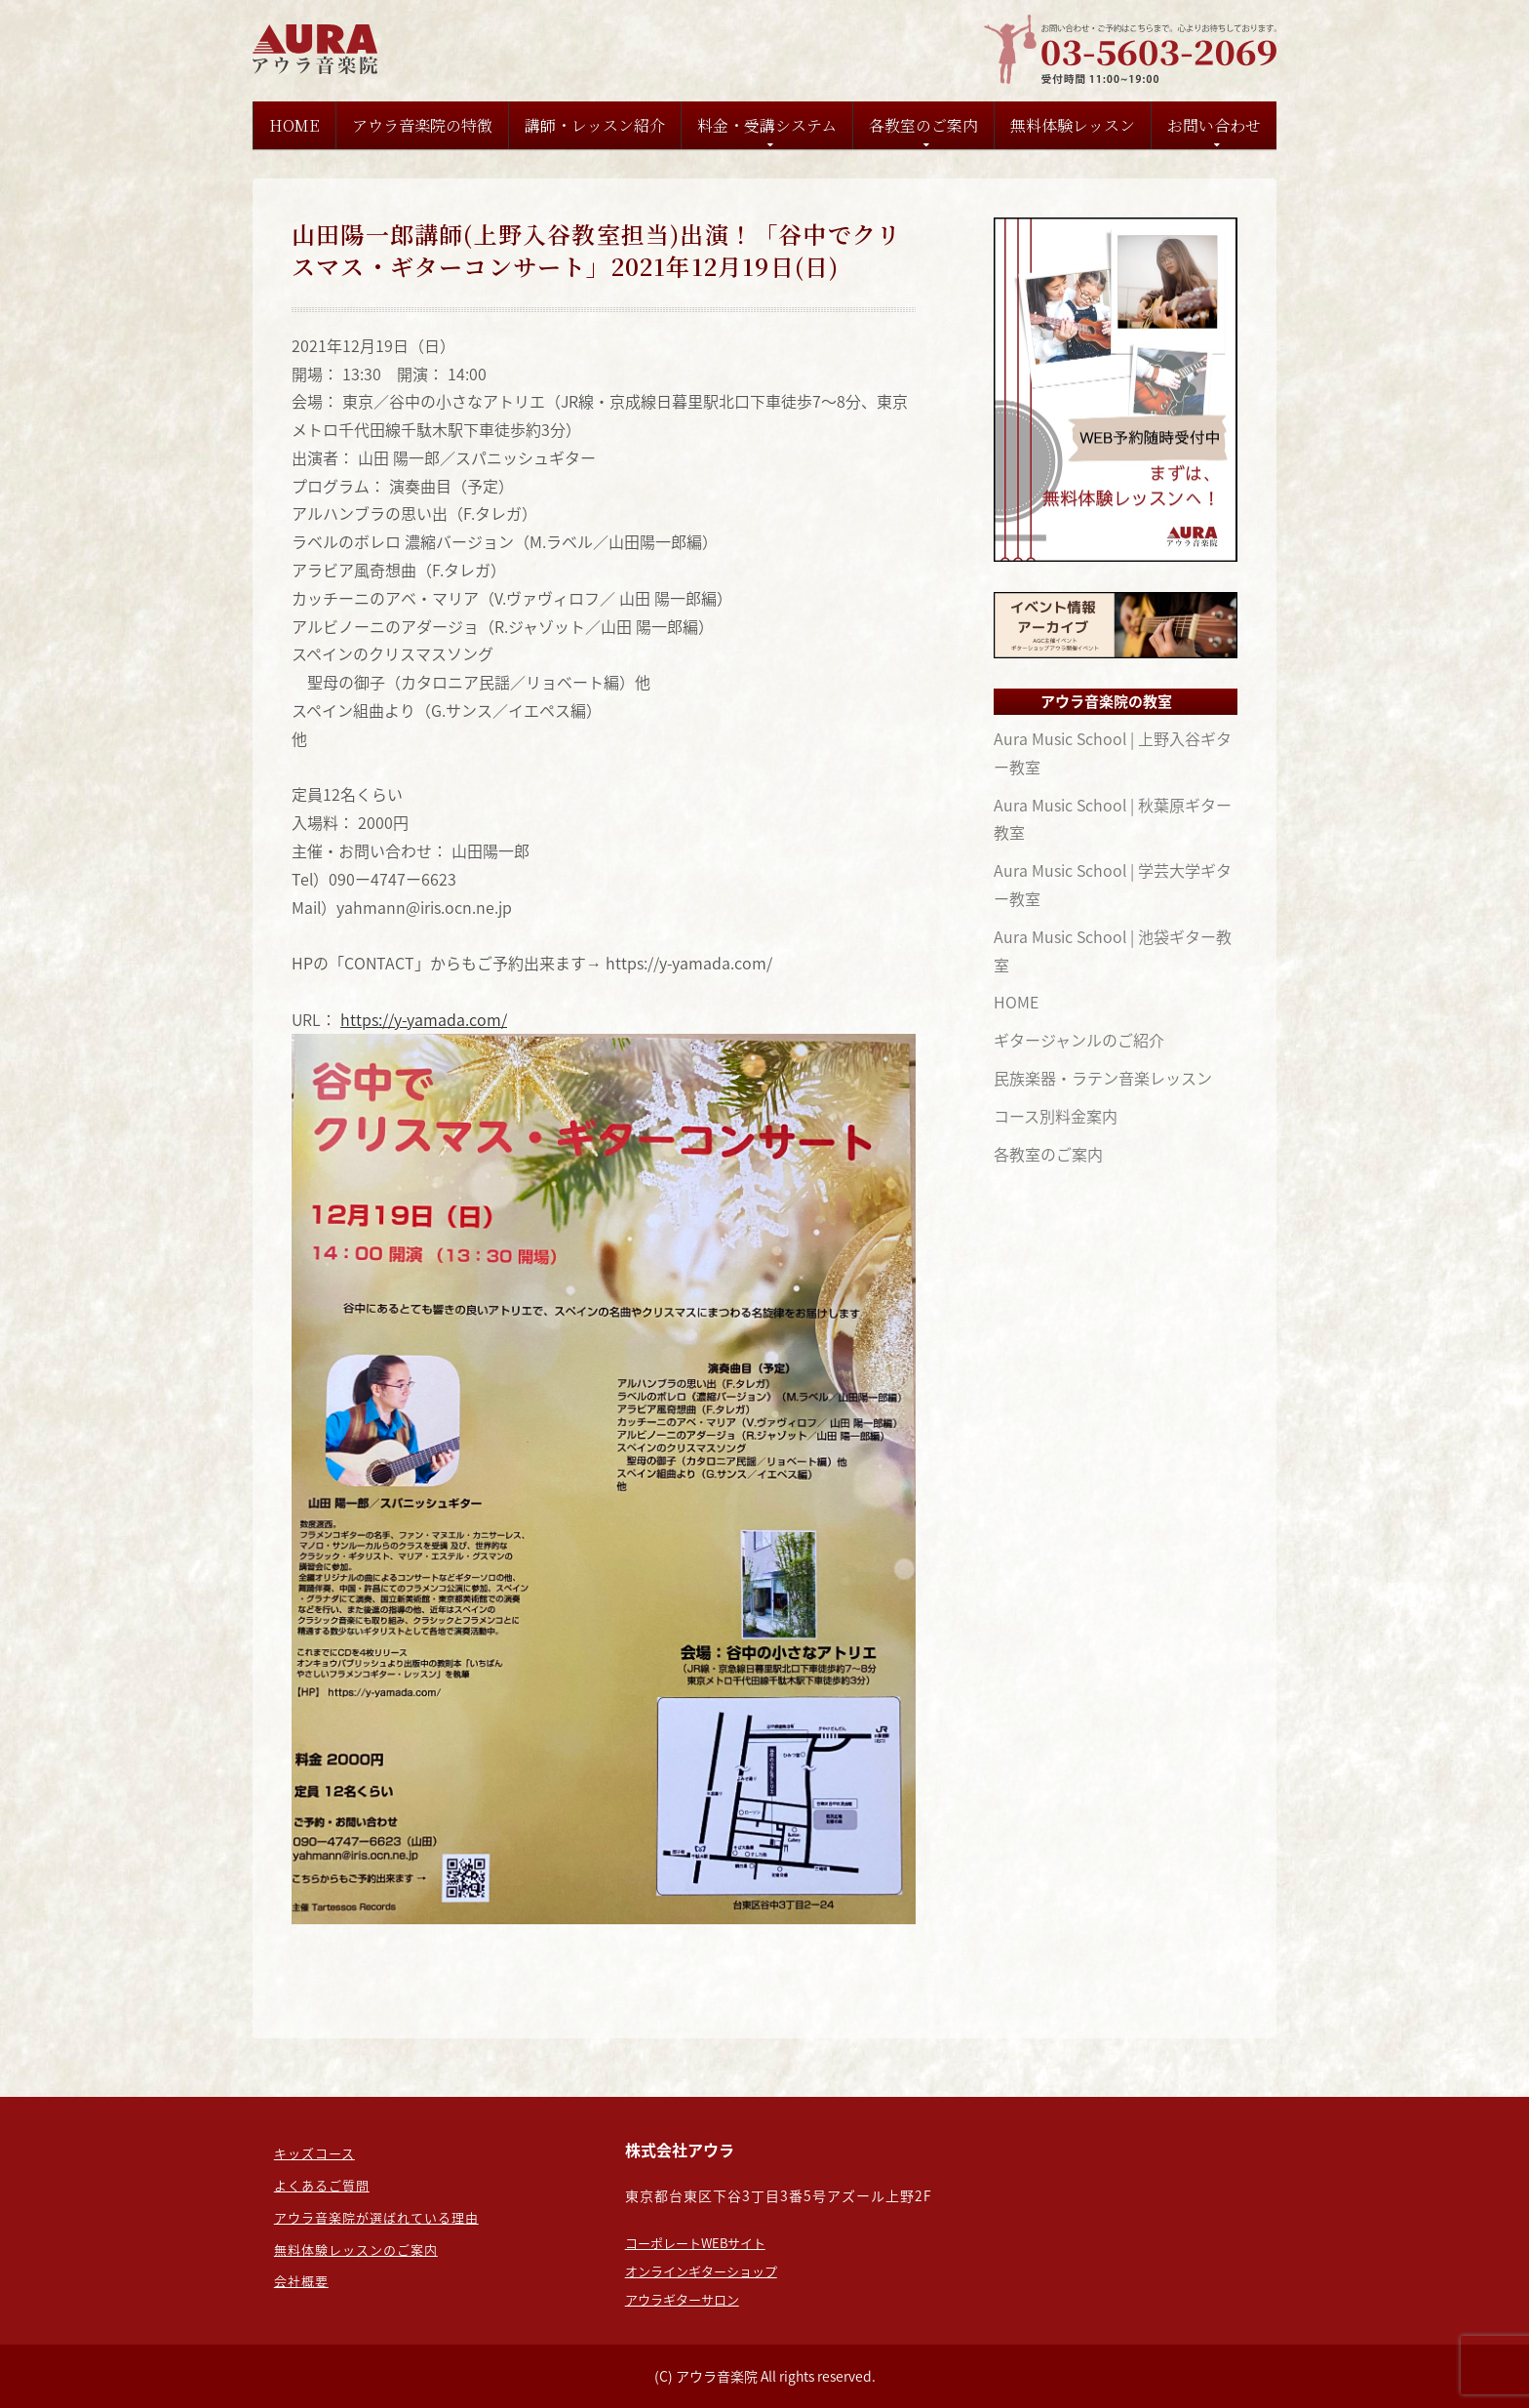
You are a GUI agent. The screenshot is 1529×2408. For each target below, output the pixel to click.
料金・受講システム (767, 125)
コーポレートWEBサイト (695, 2242)
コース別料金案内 (1055, 1115)
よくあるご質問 (322, 2185)
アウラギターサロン (682, 2299)
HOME (294, 125)
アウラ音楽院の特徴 (422, 125)
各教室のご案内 (923, 125)
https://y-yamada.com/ (423, 1019)
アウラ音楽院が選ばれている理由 (376, 2217)
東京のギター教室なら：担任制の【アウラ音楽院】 (318, 49)
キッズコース (314, 2153)
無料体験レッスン (1072, 125)
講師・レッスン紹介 (595, 125)
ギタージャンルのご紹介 (1079, 1039)
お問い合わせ (1214, 125)
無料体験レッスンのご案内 (356, 2249)
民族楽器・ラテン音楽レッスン (1103, 1077)
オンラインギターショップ (701, 2271)
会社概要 (301, 2280)
